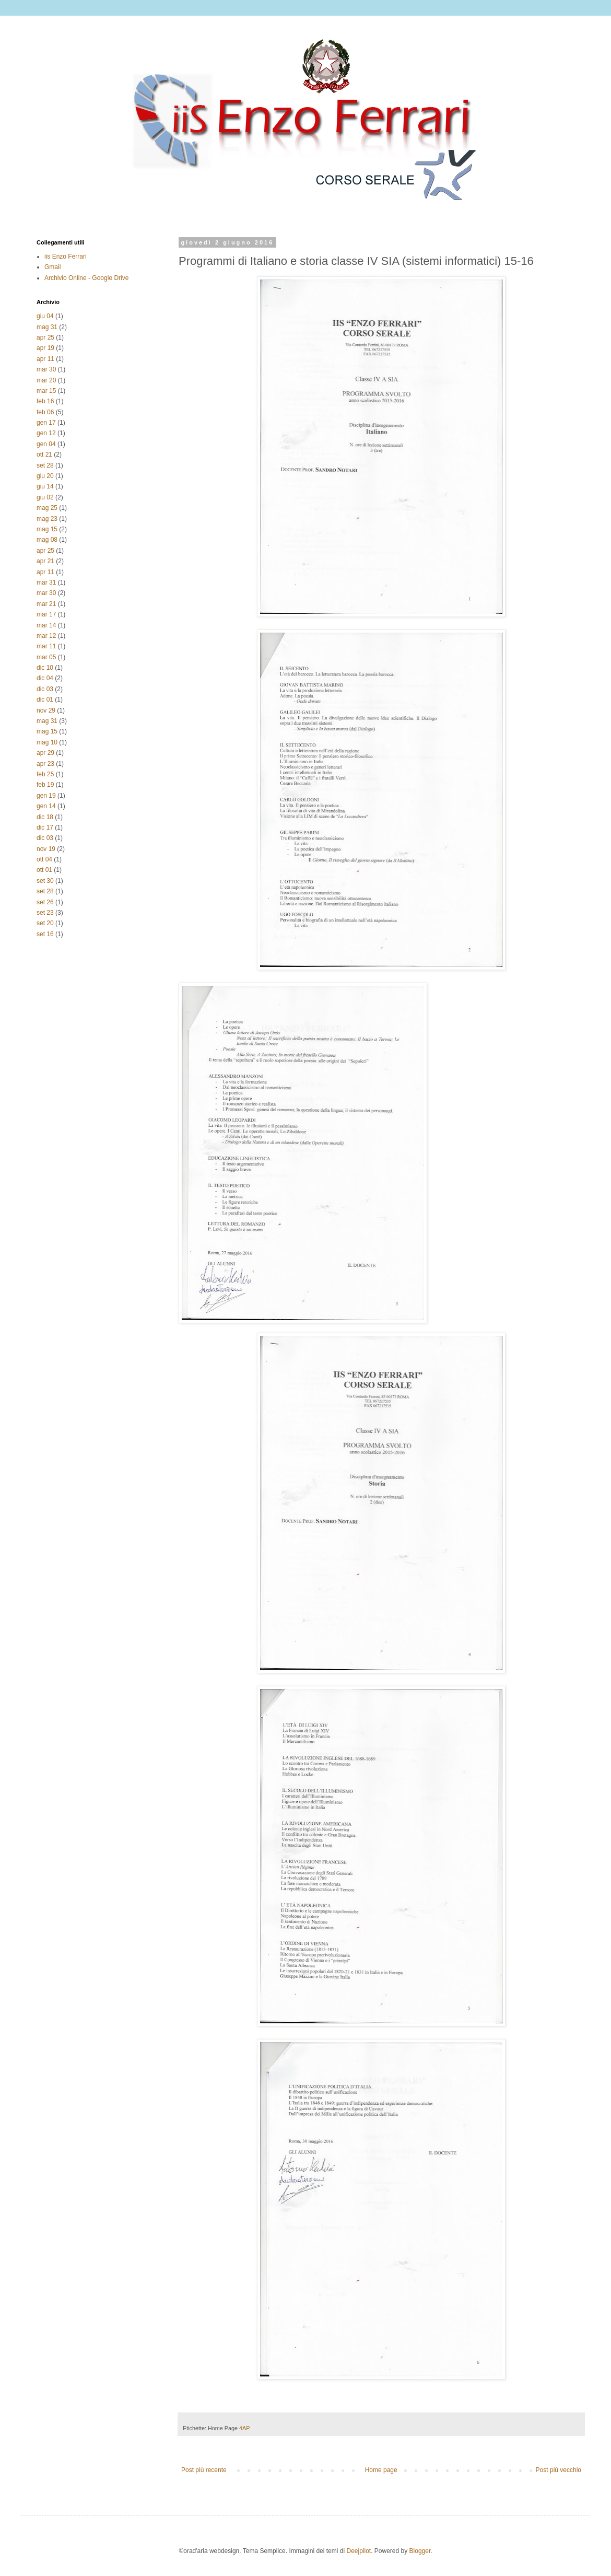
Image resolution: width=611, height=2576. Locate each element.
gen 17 (46, 422)
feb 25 (45, 774)
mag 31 (47, 327)
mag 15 (47, 529)
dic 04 (45, 678)
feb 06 (45, 412)
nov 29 (46, 710)
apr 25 (45, 337)
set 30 (45, 880)
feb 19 (45, 784)
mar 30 (46, 369)
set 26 (45, 902)
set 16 (45, 934)
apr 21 (45, 561)
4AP (244, 2428)
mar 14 (46, 625)
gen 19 (46, 795)
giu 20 (45, 476)
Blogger (420, 2551)
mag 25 (47, 507)
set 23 (45, 912)
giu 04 (45, 316)
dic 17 (45, 827)
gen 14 (46, 806)
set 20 (45, 923)
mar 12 (46, 635)
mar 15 (46, 390)
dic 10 (45, 667)
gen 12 (46, 433)
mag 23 (47, 518)
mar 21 (46, 604)
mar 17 (46, 614)
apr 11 (45, 359)
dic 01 (45, 699)
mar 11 (46, 646)
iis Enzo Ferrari (65, 256)
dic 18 (45, 817)
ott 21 (44, 454)
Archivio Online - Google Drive (86, 278)
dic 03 (45, 689)
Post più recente (204, 2470)
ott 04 (44, 859)
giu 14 (45, 486)
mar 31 (46, 582)
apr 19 (45, 348)
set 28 (45, 465)
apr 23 (45, 763)
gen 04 (46, 444)
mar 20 (46, 380)
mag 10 (47, 742)
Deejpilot (358, 2551)
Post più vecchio (558, 2470)
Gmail (52, 267)
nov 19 (46, 849)
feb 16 (45, 401)
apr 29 (45, 752)
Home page (381, 2470)
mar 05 (46, 657)
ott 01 (44, 869)
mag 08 (47, 539)
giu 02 (45, 497)
